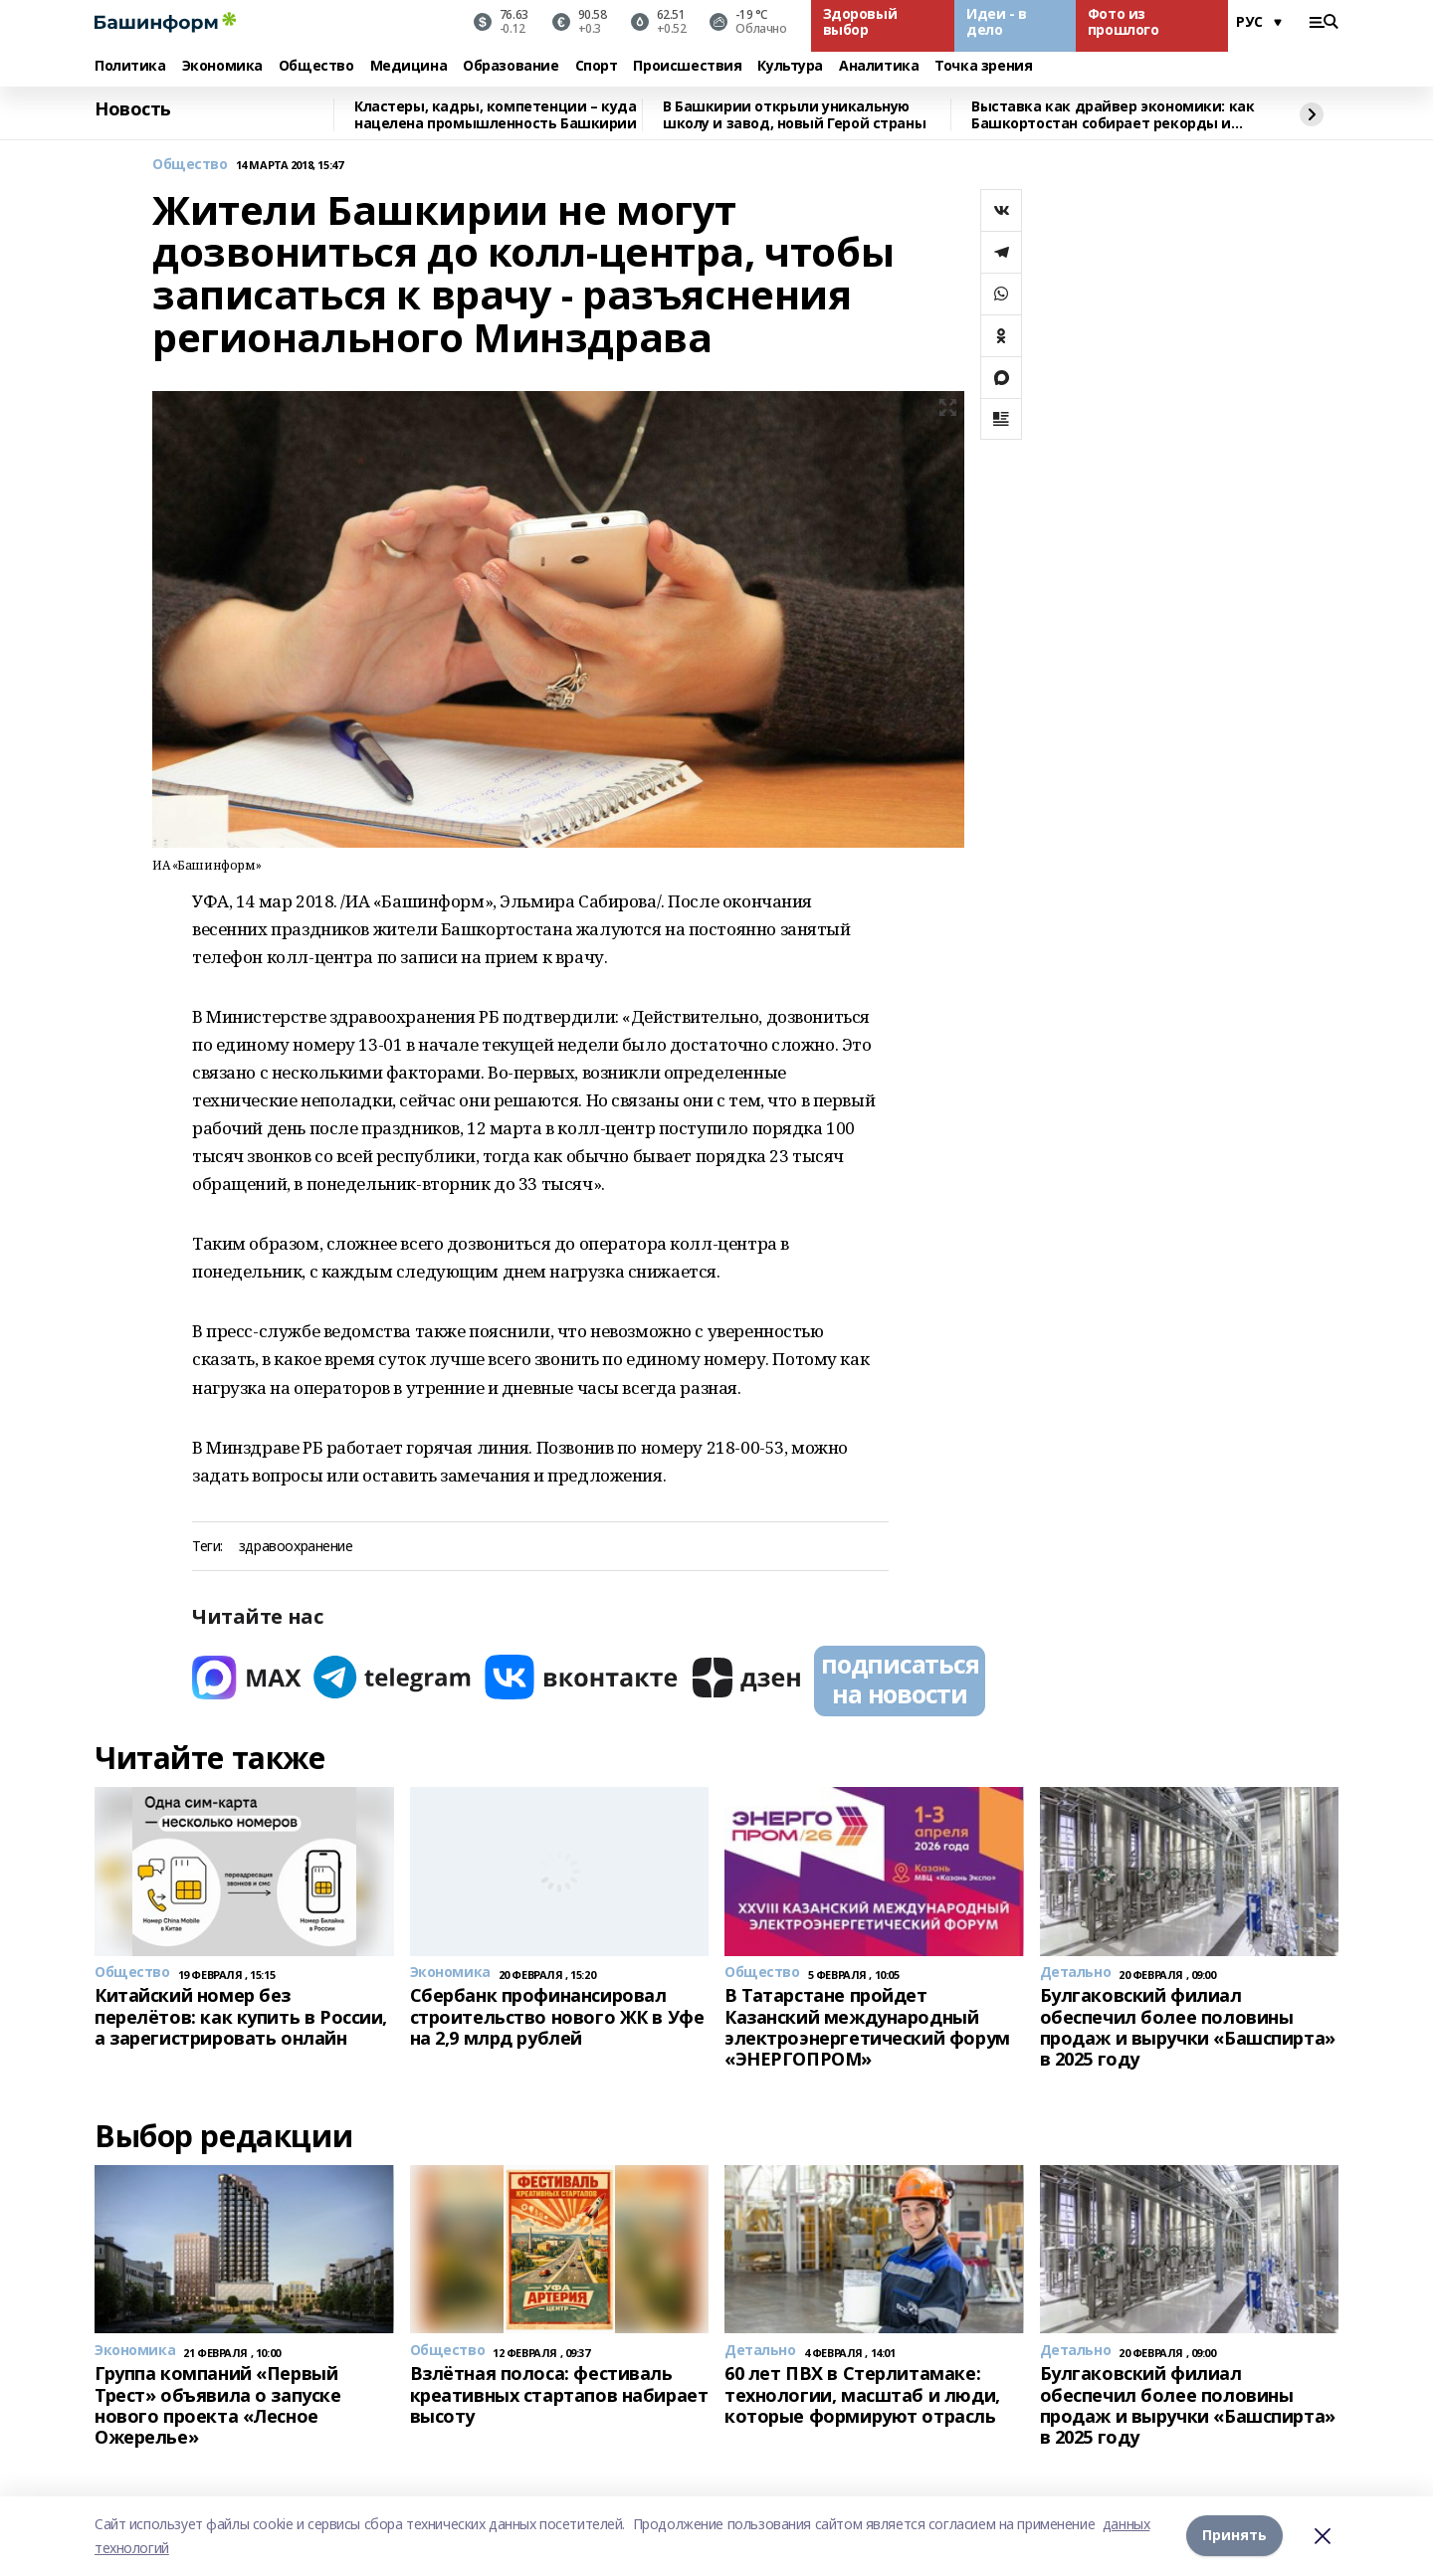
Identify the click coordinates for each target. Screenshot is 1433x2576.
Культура (790, 66)
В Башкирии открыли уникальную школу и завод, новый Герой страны (794, 115)
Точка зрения (983, 66)
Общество (316, 66)
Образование (510, 66)
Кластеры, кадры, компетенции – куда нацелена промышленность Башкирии (495, 115)
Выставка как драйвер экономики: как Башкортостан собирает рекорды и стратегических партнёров (1112, 115)
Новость (133, 109)
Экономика (222, 66)
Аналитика (879, 66)
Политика (130, 66)
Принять (1234, 2535)
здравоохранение (296, 1546)
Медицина (409, 66)
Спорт (596, 66)
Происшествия (687, 66)
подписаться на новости (899, 1678)
